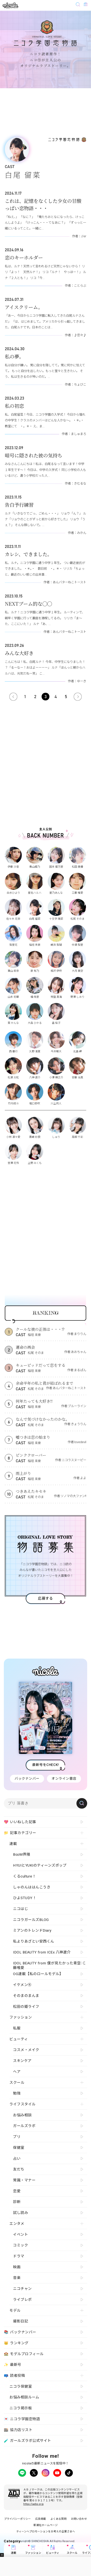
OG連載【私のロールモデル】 (38, 1974)
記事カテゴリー (20, 1833)
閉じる (2, 2555)
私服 (16, 2028)
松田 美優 (77, 857)
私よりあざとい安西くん (33, 1941)
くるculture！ (24, 1876)
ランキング (16, 2343)
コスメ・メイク (26, 2050)
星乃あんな (56, 883)
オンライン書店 (64, 1778)
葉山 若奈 (13, 961)
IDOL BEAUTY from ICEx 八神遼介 (42, 1952)
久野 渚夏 (34, 1042)
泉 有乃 (34, 961)
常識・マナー (24, 2180)
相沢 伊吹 (56, 961)
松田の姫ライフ (26, 2006)
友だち (18, 2169)
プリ (16, 2137)
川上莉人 (56, 1094)
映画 (16, 2267)
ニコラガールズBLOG (31, 1920)
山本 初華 (13, 987)
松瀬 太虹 (13, 1068)
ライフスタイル (22, 2104)
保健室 (18, 2147)
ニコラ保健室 (20, 2386)
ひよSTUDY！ (24, 1898)
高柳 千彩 (77, 1127)
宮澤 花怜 (13, 1153)
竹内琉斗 (13, 1094)
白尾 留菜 (34, 909)
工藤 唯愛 (77, 883)
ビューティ (52, 2549)
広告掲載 (40, 2518)
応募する (45, 1598)
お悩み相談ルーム (24, 2397)
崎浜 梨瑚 (56, 935)
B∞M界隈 (21, 1854)
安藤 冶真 (77, 1068)
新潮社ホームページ (46, 2525)
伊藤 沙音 (13, 857)
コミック (20, 2245)
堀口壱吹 (34, 1094)
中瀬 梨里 (77, 935)
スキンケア (22, 2061)
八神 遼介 (34, 1068)
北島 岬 (77, 1042)
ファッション (33, 2549)
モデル (15, 2310)
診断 (16, 2202)
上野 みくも (34, 1153)
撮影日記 (20, 2321)
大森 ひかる (34, 1013)
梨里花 (13, 935)
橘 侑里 (34, 987)
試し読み (20, 2212)
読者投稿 (14, 2375)
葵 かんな (13, 1013)
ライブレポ (22, 2299)
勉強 (16, 2093)
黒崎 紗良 (34, 1127)
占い (16, 2158)
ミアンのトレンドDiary (32, 1930)
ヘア (16, 2071)
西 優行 (13, 1042)
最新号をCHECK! (45, 1765)
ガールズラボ (24, 2126)
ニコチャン (22, 2288)
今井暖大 (56, 1042)
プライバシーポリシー (17, 2518)
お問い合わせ (79, 2518)
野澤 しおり (77, 987)
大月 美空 (77, 961)
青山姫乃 (34, 857)
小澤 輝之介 (56, 1068)
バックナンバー (27, 1778)
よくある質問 (58, 2518)
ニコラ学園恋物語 (22, 2419)
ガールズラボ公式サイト (27, 2440)
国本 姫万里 (56, 857)
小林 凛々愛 (13, 1127)
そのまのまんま (26, 1995)
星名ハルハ (34, 883)
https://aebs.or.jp (33, 2504)
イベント (20, 2234)
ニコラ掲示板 (20, 2408)
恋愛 (16, 2191)
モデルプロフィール (24, 2354)
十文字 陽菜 (56, 909)
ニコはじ (20, 1909)
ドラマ (18, 2256)
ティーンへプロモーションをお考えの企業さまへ (45, 2531)
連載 (13, 2549)
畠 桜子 (56, 1013)
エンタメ (16, 2223)
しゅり (56, 1127)
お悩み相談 (22, 2115)
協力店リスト (18, 2429)
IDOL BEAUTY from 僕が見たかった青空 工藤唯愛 (49, 1964)
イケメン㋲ (22, 1985)
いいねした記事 (20, 1822)
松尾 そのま (77, 909)
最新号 (12, 2364)
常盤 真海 (56, 987)
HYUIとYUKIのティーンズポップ (39, 1865)
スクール (72, 2549)
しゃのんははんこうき (31, 1887)
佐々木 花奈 (13, 909)
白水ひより (13, 883)
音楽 (16, 2278)
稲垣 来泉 (34, 935)
